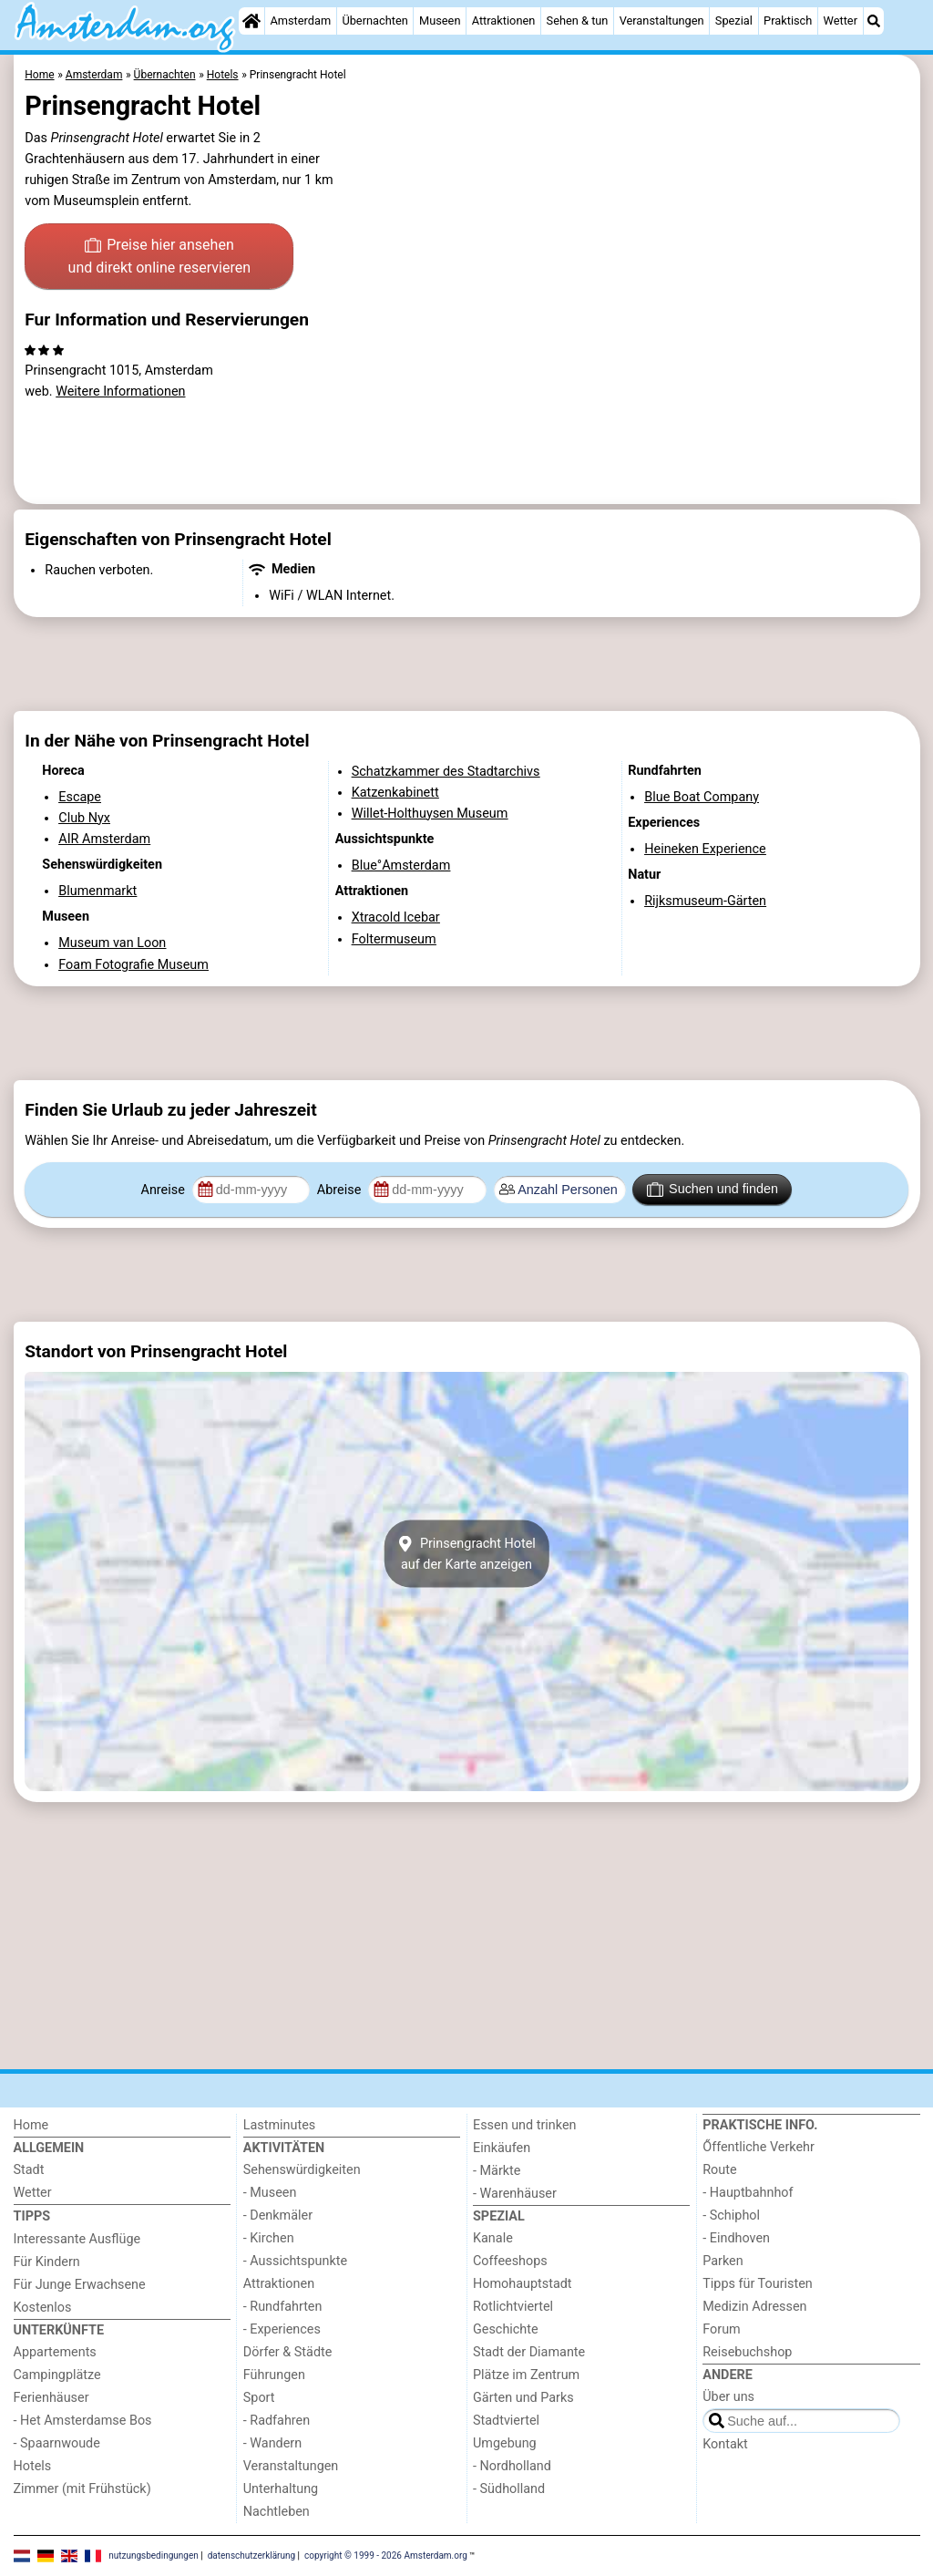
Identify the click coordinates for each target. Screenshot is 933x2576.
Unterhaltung (280, 2489)
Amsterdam (300, 20)
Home (31, 2125)
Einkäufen (501, 2148)
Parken (722, 2261)
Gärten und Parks (523, 2398)
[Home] (251, 21)
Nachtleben (276, 2511)
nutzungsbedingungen (153, 2555)
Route (719, 2170)
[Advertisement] (467, 664)
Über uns (728, 2397)
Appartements (55, 2352)
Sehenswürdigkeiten (302, 2170)
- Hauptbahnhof (747, 2192)
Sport (259, 2398)
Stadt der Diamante (529, 2352)
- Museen (270, 2192)
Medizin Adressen (754, 2306)
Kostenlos (43, 2307)
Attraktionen (504, 20)
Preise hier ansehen (159, 258)
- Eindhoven (736, 2238)
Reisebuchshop (747, 2352)
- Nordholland (512, 2466)
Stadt (29, 2170)
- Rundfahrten (283, 2306)
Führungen (274, 2375)
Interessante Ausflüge (77, 2239)
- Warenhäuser (515, 2193)
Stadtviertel (506, 2420)
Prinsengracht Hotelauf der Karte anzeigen (466, 1554)
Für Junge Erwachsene (80, 2285)
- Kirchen (268, 2238)
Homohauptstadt (522, 2284)
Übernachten (374, 20)
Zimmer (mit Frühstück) (82, 2489)
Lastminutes (279, 2125)
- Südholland (509, 2489)
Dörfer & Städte (288, 2352)
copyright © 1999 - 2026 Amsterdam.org (385, 2555)
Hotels (33, 2466)
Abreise (340, 1190)
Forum (721, 2329)
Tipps (32, 2216)
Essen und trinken (525, 2125)
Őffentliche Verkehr (758, 2147)
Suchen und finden (712, 1189)
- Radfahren (276, 2420)
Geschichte (505, 2329)
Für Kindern (47, 2262)
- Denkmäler (278, 2215)
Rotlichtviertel (513, 2306)
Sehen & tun (578, 20)
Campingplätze (57, 2375)
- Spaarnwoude (57, 2443)
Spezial (734, 20)
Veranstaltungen (662, 20)
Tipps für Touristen (757, 2284)
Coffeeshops (510, 2261)
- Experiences (282, 2329)
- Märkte (496, 2171)
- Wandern (272, 2443)
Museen (439, 20)
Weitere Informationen (120, 391)
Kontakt (725, 2444)
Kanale (493, 2238)
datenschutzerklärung (251, 2555)
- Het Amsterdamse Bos (83, 2420)
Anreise (165, 1190)
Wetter (840, 20)
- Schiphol (731, 2215)
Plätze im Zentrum (526, 2375)
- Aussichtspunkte (295, 2261)
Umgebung (505, 2443)
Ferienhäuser (51, 2398)
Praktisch (788, 20)
